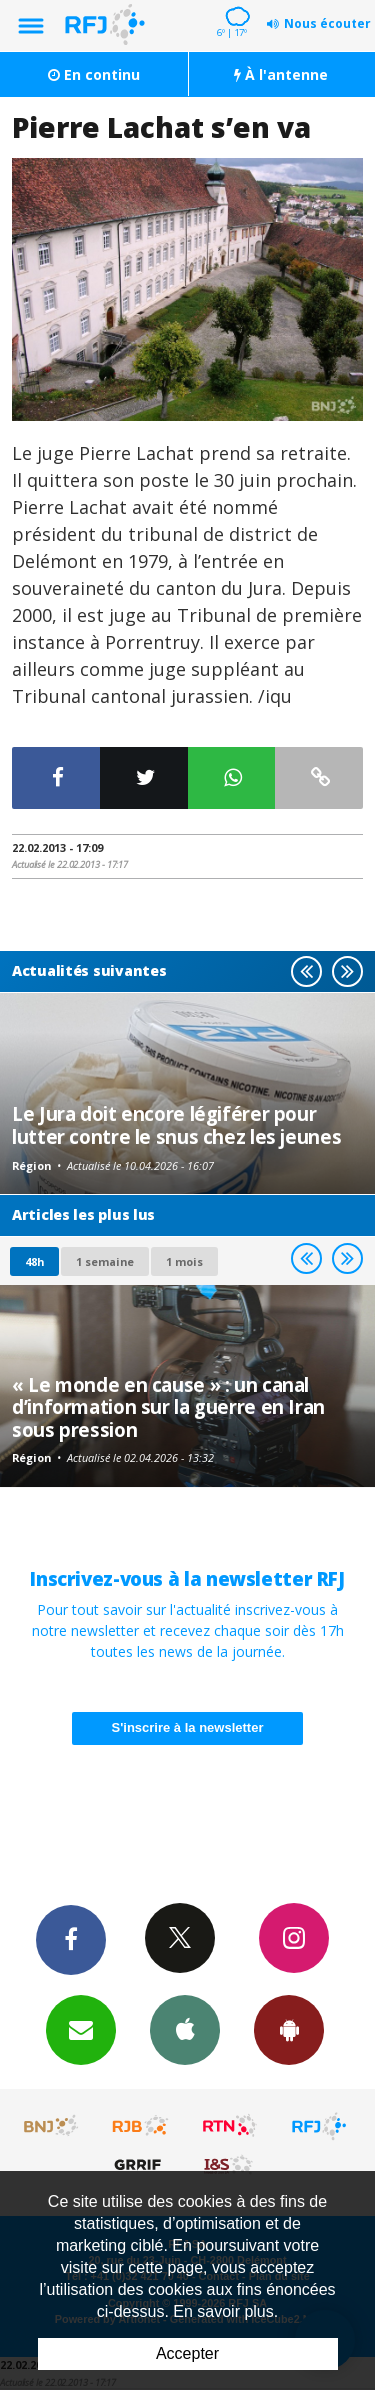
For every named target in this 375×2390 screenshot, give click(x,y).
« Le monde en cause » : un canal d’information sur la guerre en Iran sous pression (168, 1407)
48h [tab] (34, 1261)
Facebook (71, 1939)
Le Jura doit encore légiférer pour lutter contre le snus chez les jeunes (176, 1124)
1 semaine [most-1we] (105, 1261)
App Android (289, 2029)
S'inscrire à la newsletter (188, 1727)
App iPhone (185, 2029)
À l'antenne (281, 74)
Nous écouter (327, 23)
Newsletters (81, 2029)
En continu (94, 74)
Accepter (187, 2353)
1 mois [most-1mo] (184, 1261)
